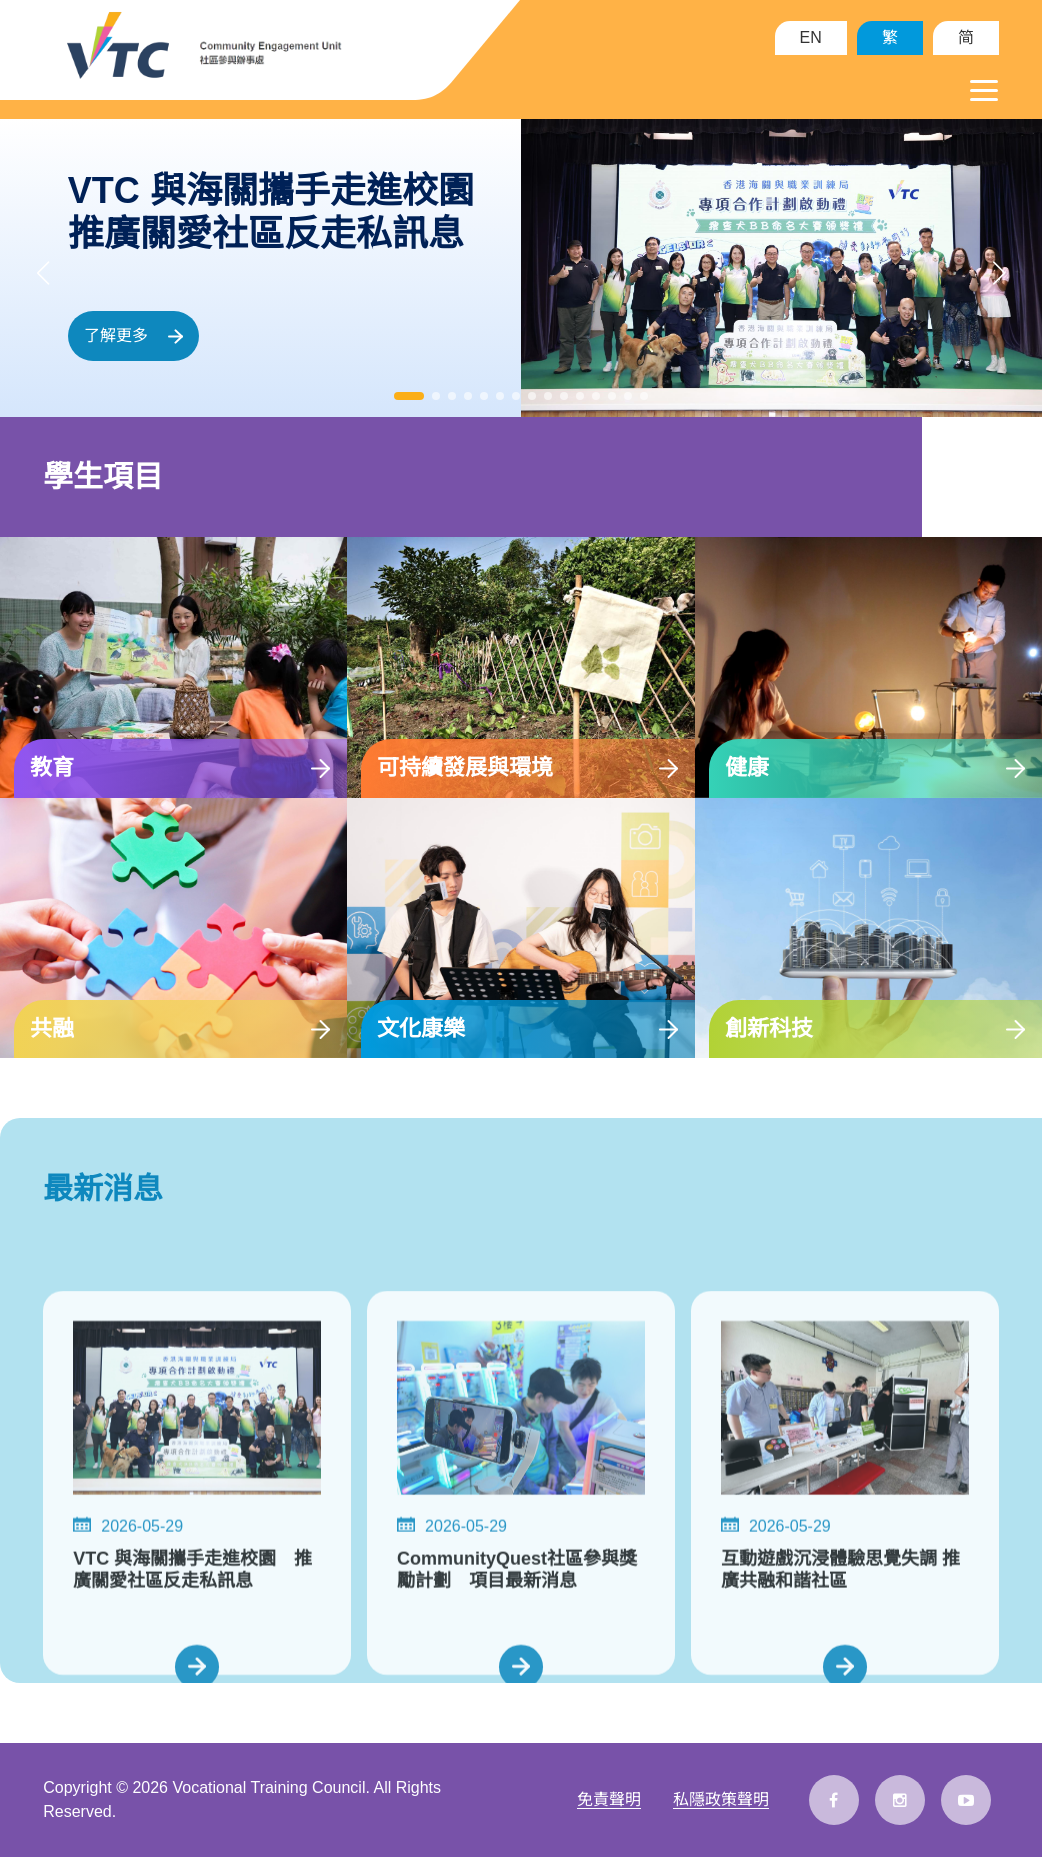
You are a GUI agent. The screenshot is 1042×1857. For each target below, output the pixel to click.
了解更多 (133, 336)
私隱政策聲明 (721, 1800)
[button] (409, 396)
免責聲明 (609, 1800)
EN (811, 37)
